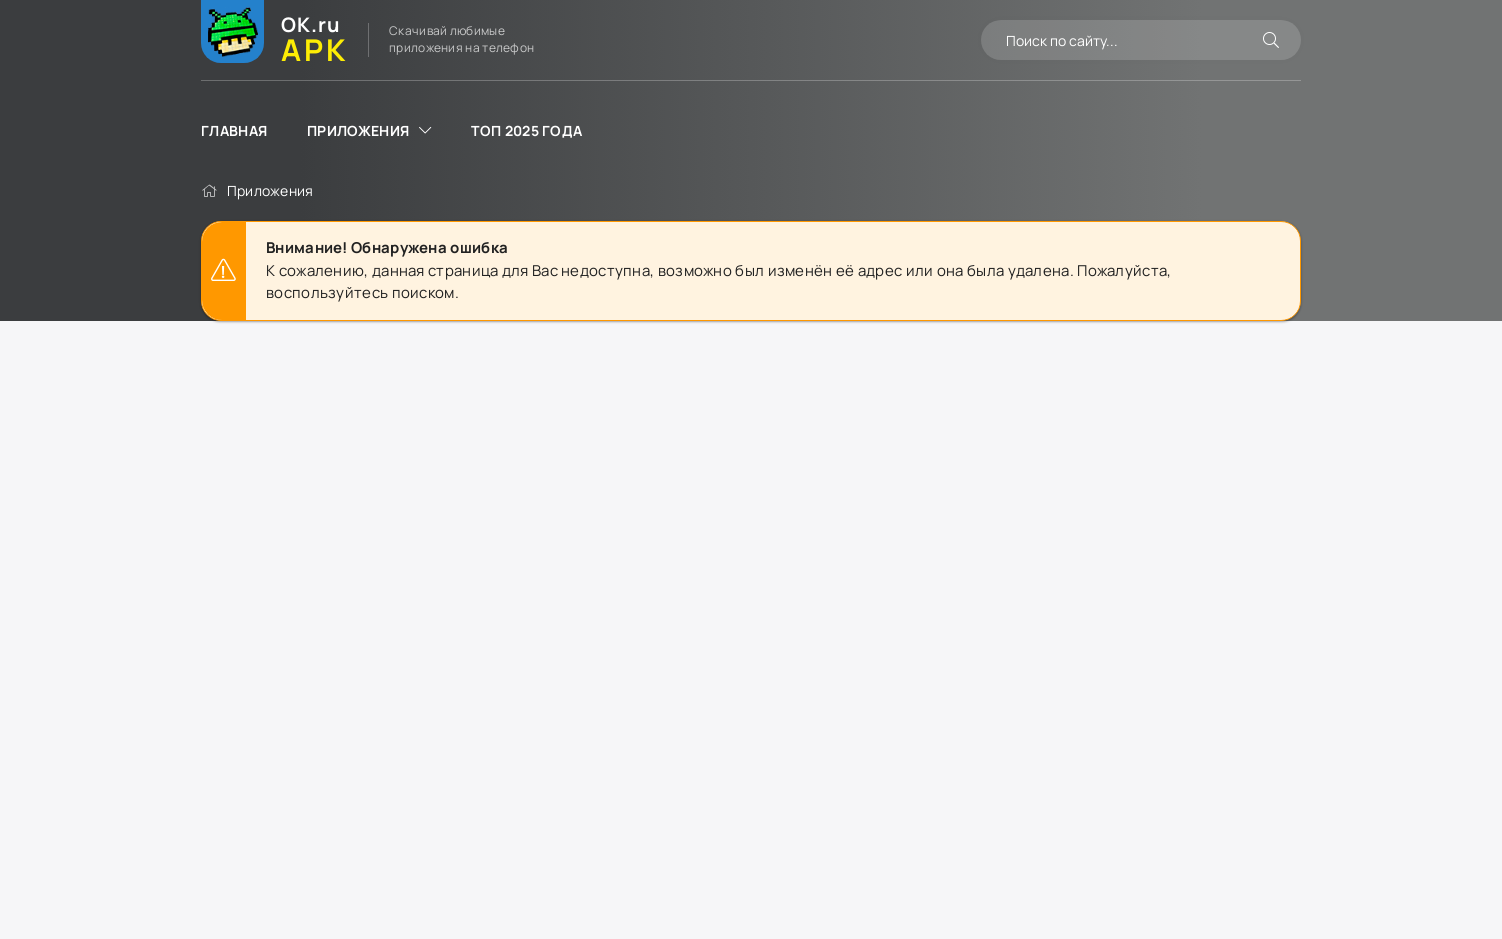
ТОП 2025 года (526, 130)
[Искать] (1271, 40)
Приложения (358, 130)
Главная (234, 130)
